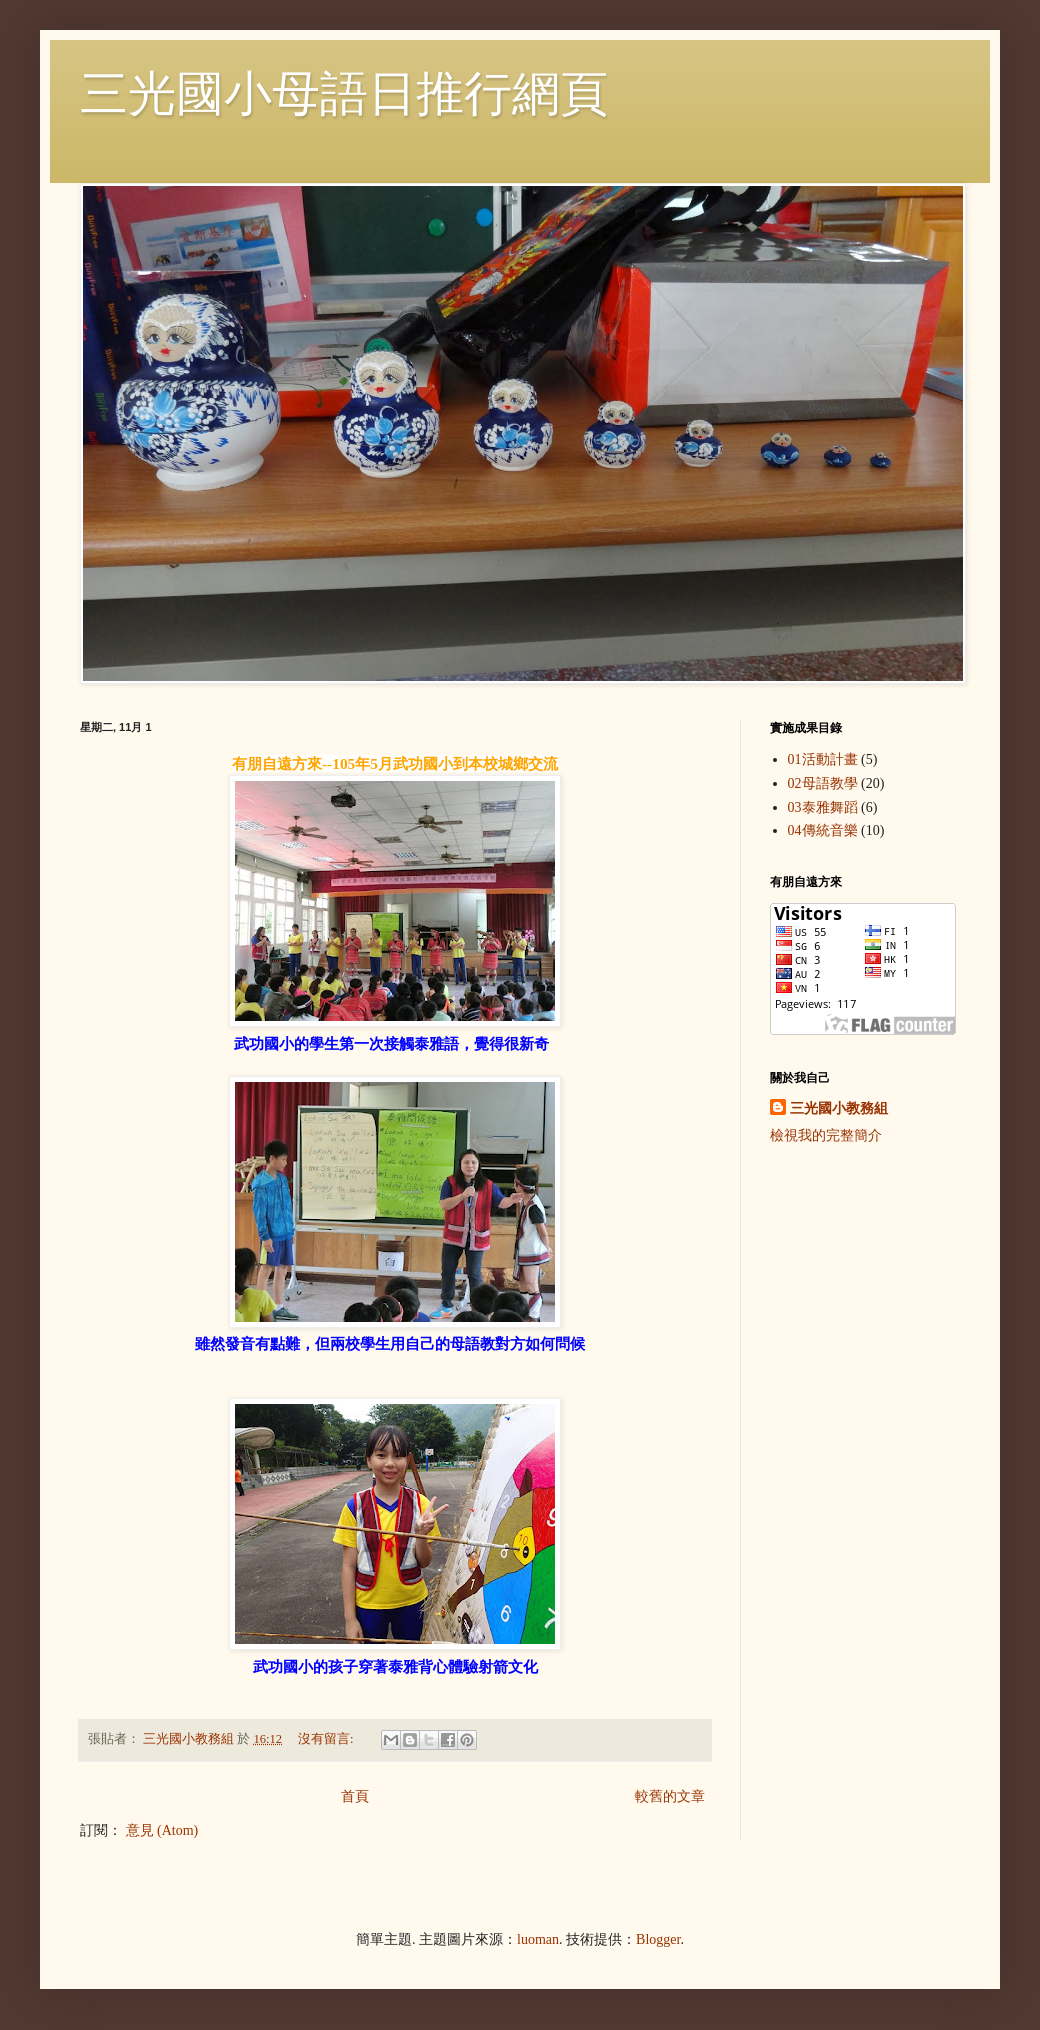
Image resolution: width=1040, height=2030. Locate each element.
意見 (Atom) (162, 1830)
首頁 (355, 1796)
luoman (538, 1939)
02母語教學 (823, 783)
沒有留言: (327, 1739)
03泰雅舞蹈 (823, 807)
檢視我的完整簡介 (826, 1135)
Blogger (658, 1939)
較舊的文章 (670, 1796)
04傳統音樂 (823, 830)
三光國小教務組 (839, 1108)
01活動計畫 (823, 759)
